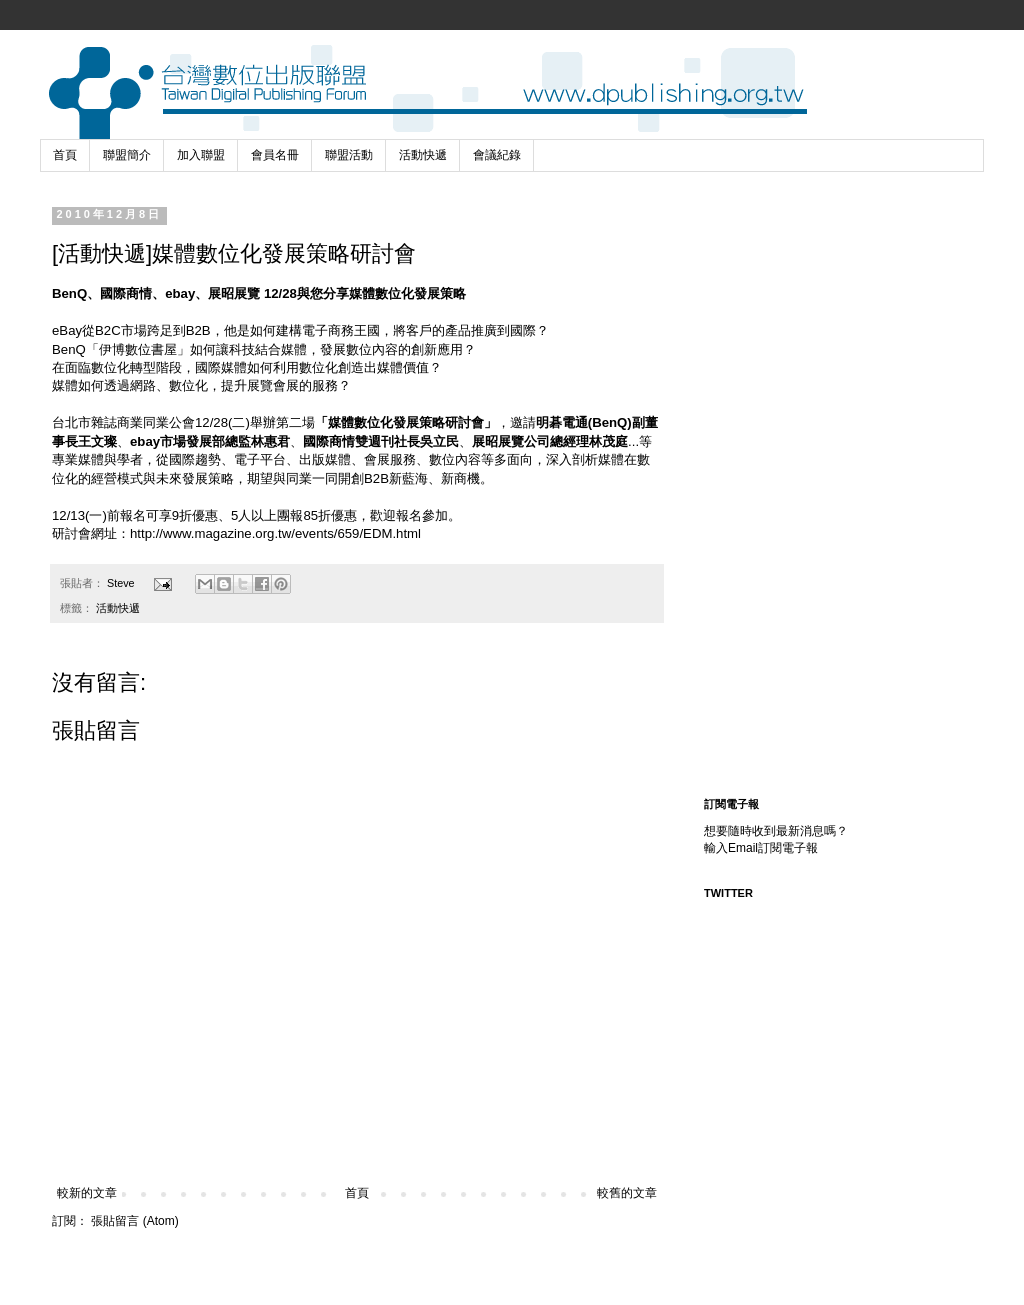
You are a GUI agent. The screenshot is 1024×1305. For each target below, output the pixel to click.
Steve (122, 583)
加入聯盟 (201, 155)
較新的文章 (87, 1193)
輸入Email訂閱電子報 (761, 848)
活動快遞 (423, 155)
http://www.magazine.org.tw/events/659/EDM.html (275, 533)
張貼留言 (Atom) (134, 1221)
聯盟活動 (349, 155)
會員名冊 (275, 155)
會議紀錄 (497, 155)
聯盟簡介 (127, 155)
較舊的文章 (627, 1193)
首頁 (65, 155)
